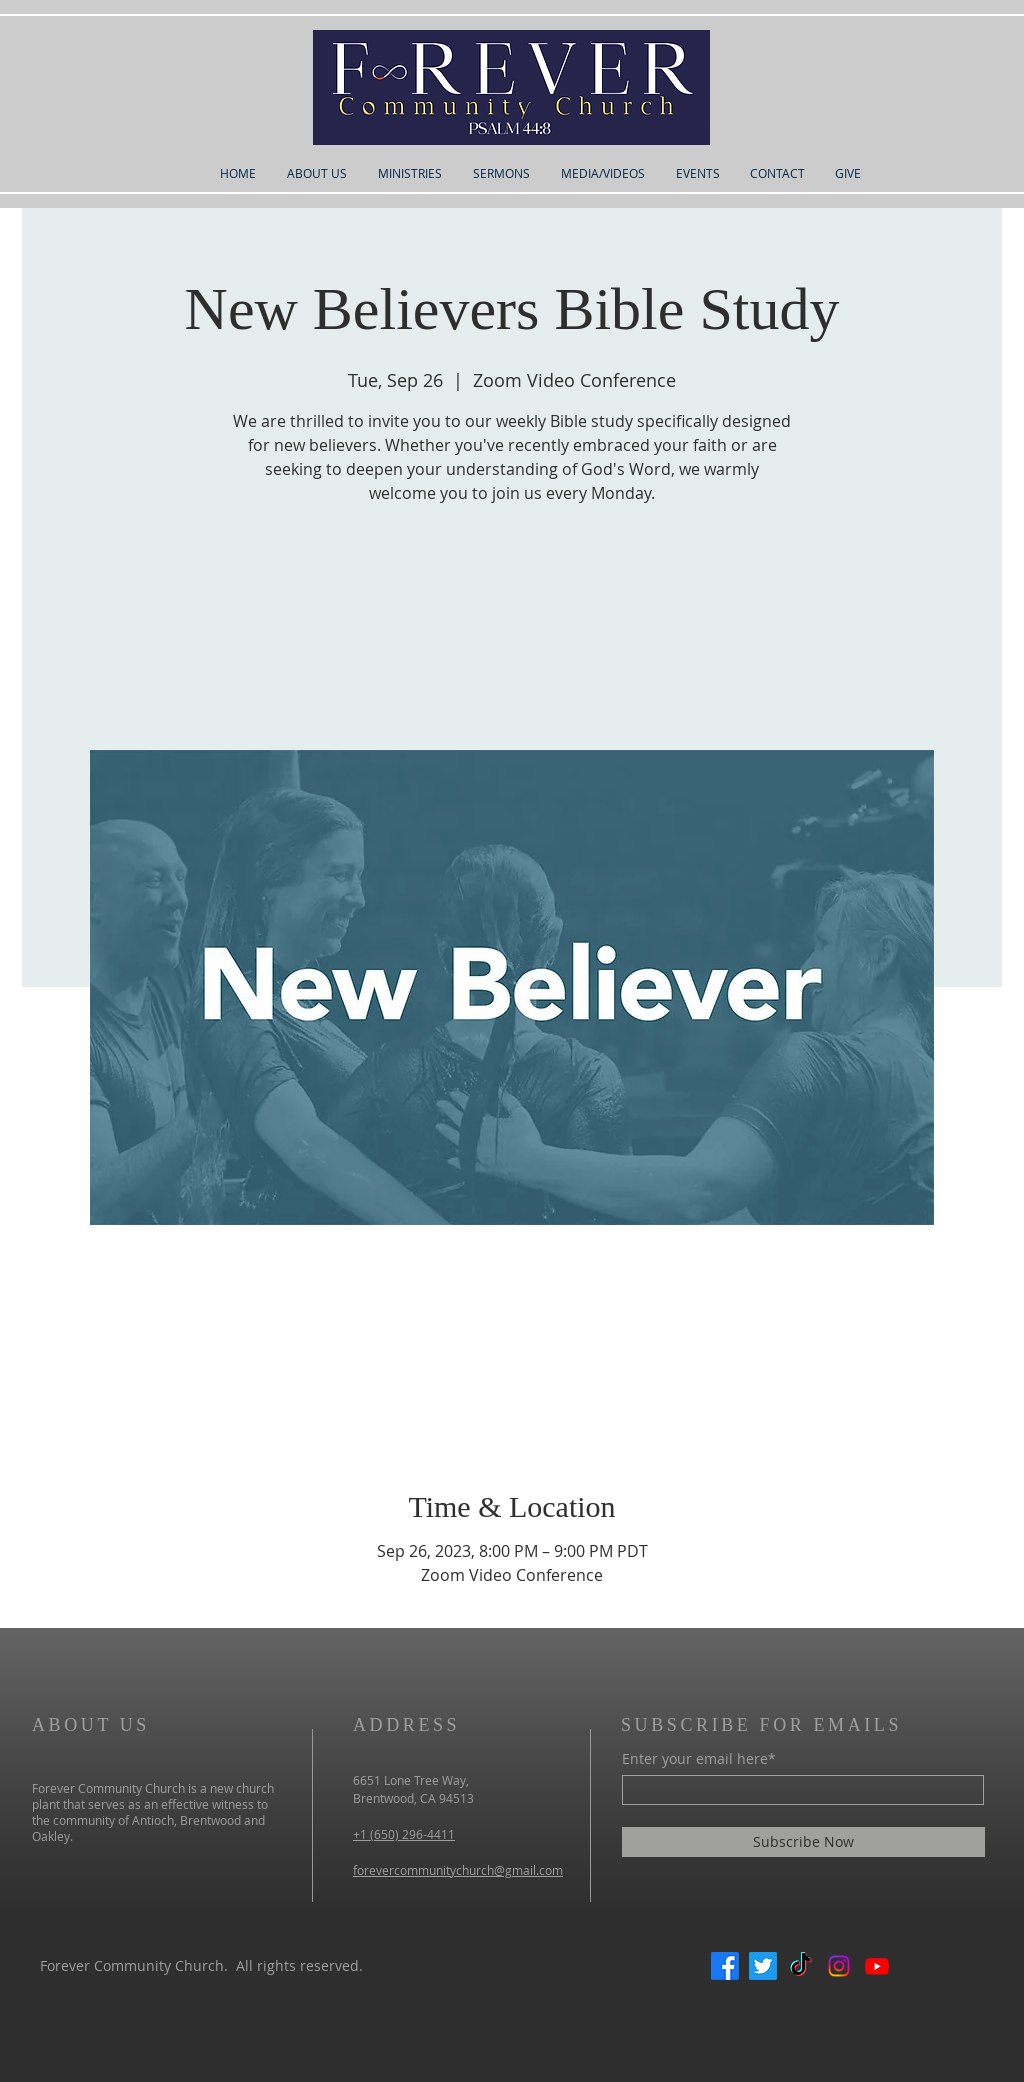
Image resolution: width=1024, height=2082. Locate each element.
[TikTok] (801, 1966)
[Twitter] (763, 1966)
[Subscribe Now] (803, 1842)
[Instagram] (839, 1966)
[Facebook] (725, 1966)
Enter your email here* (699, 1759)
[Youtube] (877, 1966)
